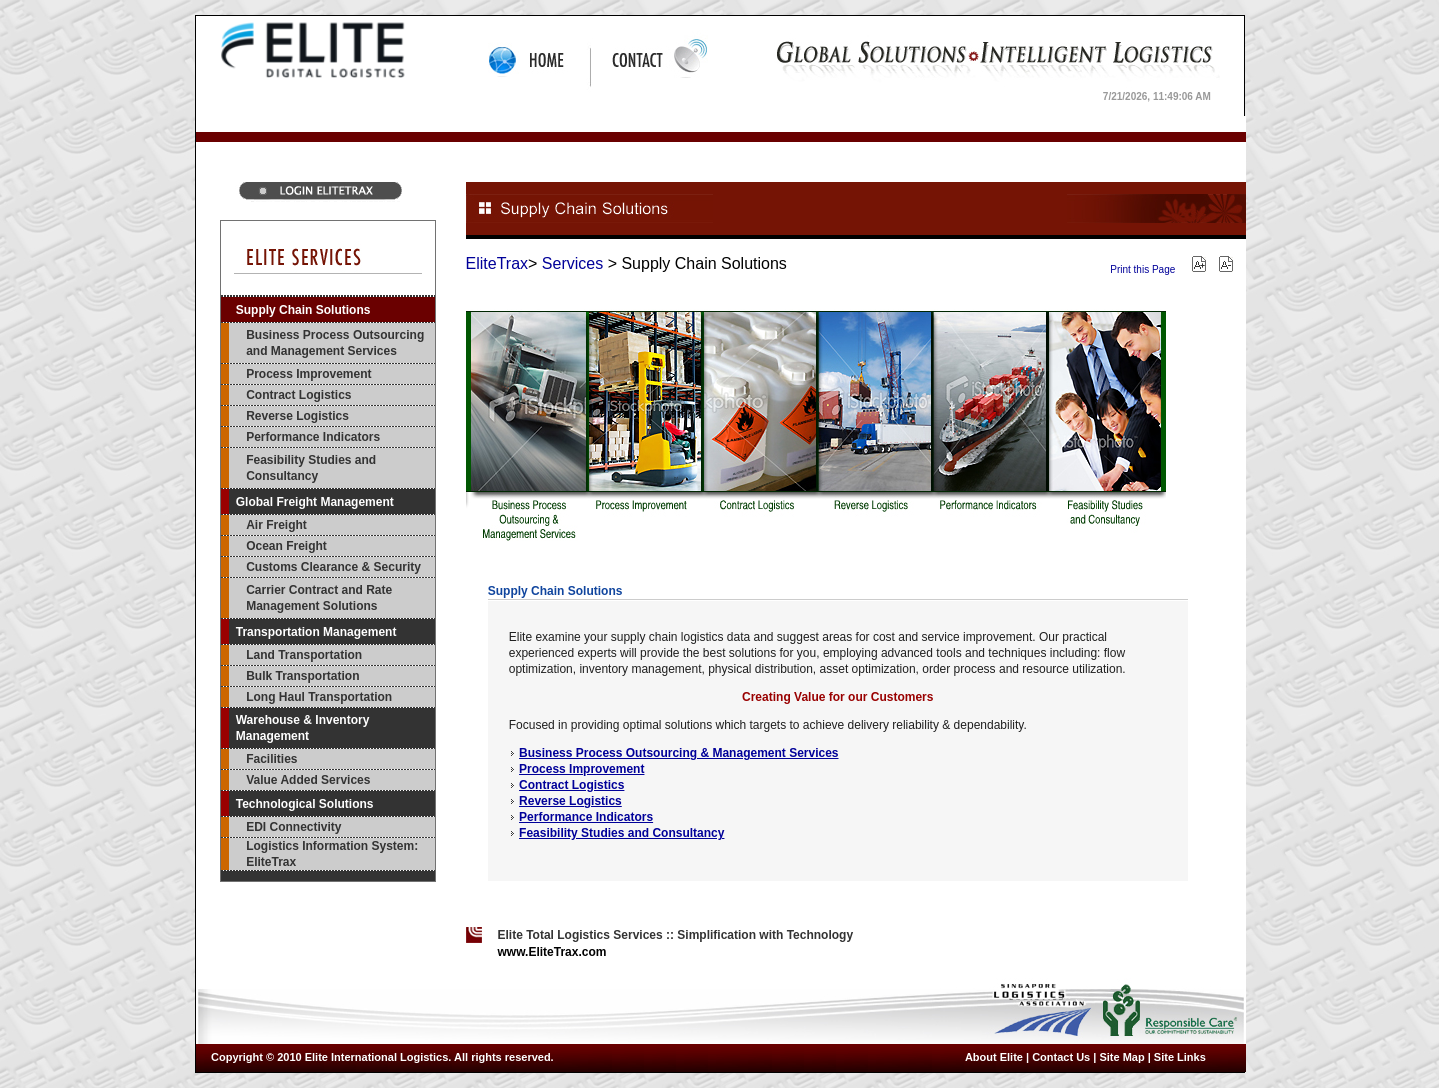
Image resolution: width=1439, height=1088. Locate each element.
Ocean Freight (286, 546)
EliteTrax (497, 263)
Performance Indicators (313, 437)
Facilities (271, 759)
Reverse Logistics (297, 416)
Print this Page (1142, 269)
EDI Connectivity (293, 827)
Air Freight (276, 525)
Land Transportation (304, 655)
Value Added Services (308, 780)
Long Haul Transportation (319, 697)
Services (572, 263)
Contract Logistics (298, 395)
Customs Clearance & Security (333, 567)
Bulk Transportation (302, 676)
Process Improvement (308, 374)
